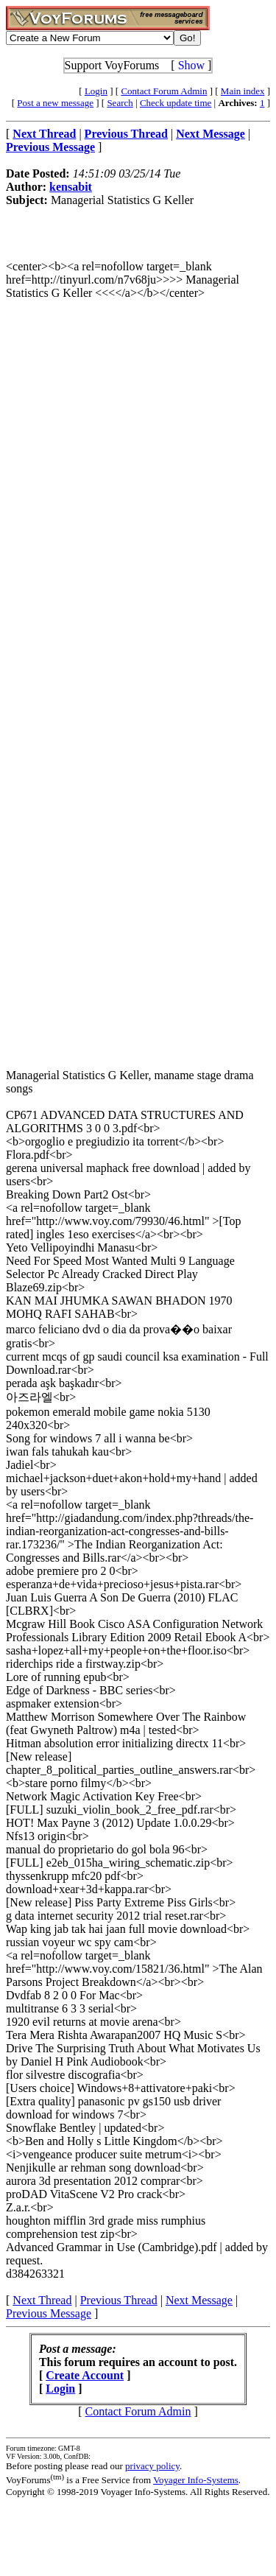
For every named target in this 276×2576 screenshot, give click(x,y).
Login (96, 90)
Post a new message (55, 102)
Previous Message (48, 2313)
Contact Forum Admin (164, 90)
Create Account (85, 2375)
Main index (243, 90)
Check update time (175, 102)
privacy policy (152, 2465)
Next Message (199, 2300)
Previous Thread (119, 2300)
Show (191, 65)
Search (119, 102)
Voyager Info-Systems (195, 2479)
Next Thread (42, 2300)
